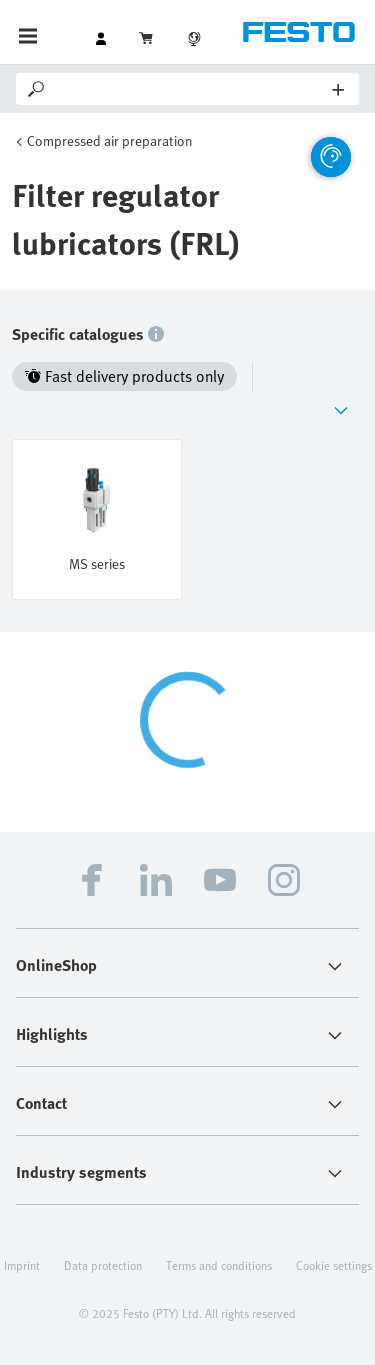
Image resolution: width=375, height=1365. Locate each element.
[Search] (190, 89)
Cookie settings (334, 1265)
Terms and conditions (219, 1265)
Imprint (22, 1265)
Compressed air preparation (109, 140)
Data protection (103, 1265)
